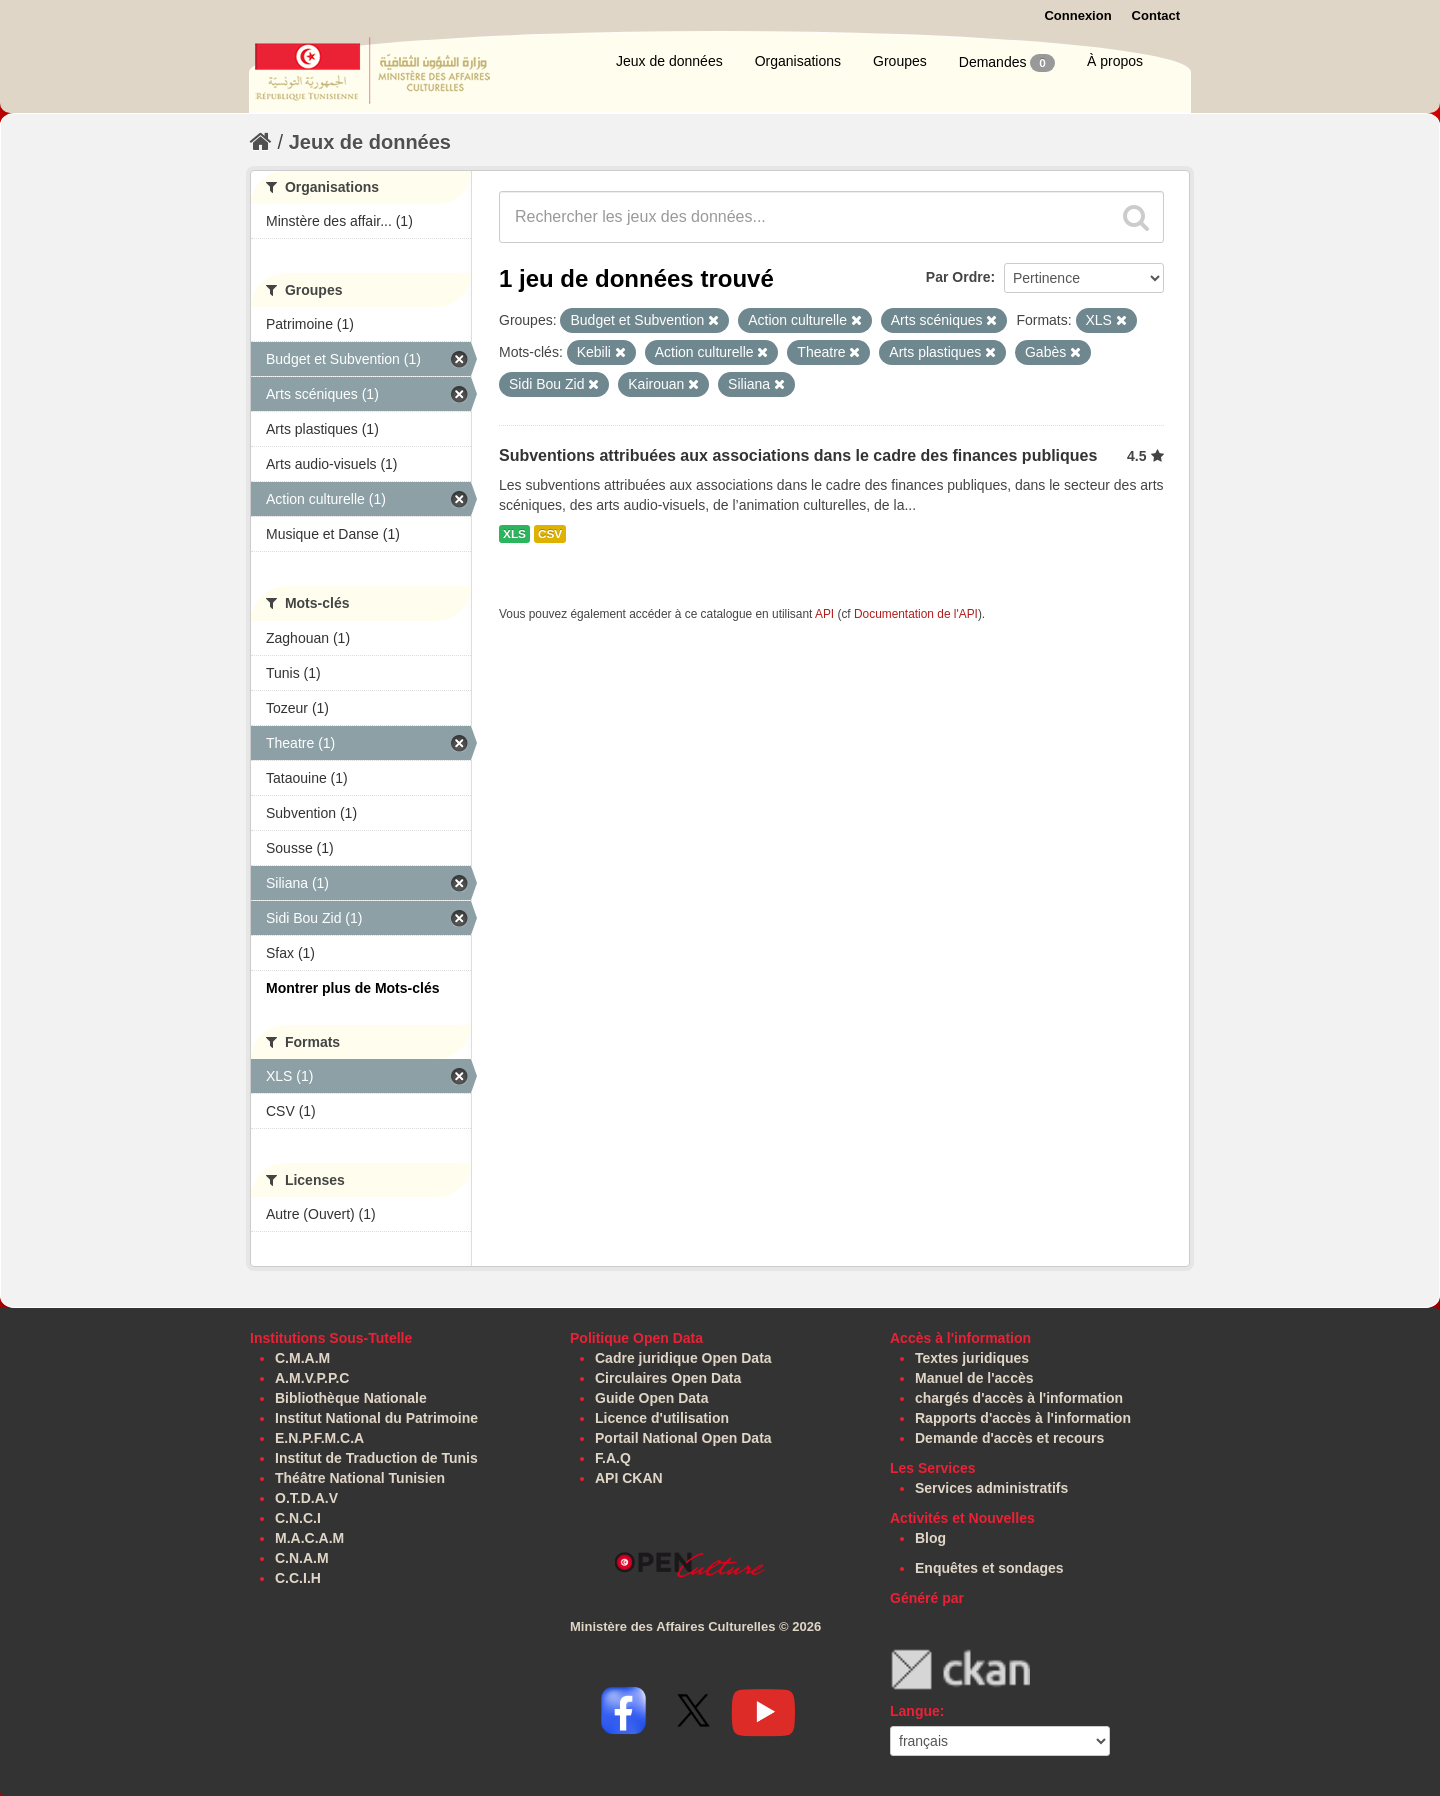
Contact (1156, 15)
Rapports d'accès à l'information (1023, 1418)
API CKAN (629, 1478)
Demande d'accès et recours (1009, 1438)
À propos (1115, 61)
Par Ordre (958, 277)
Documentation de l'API (916, 614)
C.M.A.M (302, 1358)
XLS (514, 534)
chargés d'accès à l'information (1019, 1398)
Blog (930, 1538)
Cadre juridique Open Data (683, 1358)
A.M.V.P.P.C (312, 1378)
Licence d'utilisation (662, 1418)
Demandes (1007, 63)
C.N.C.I (298, 1518)
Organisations (798, 61)
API (824, 614)
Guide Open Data (652, 1398)
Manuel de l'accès (974, 1378)
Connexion (1077, 15)
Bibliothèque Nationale (351, 1398)
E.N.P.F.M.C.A (319, 1438)
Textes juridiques (972, 1358)
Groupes (900, 61)
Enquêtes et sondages (989, 1568)
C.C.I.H (298, 1578)
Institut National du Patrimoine (376, 1418)
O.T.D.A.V (306, 1498)
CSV (550, 534)
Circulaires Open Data (668, 1378)
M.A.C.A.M (309, 1538)
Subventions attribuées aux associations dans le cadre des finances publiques (798, 455)
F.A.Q (613, 1458)
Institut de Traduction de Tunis (376, 1458)
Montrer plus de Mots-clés (352, 988)
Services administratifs (991, 1488)
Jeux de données (669, 61)
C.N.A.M (302, 1558)
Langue (915, 1711)
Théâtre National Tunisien (360, 1478)
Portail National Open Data (683, 1438)
